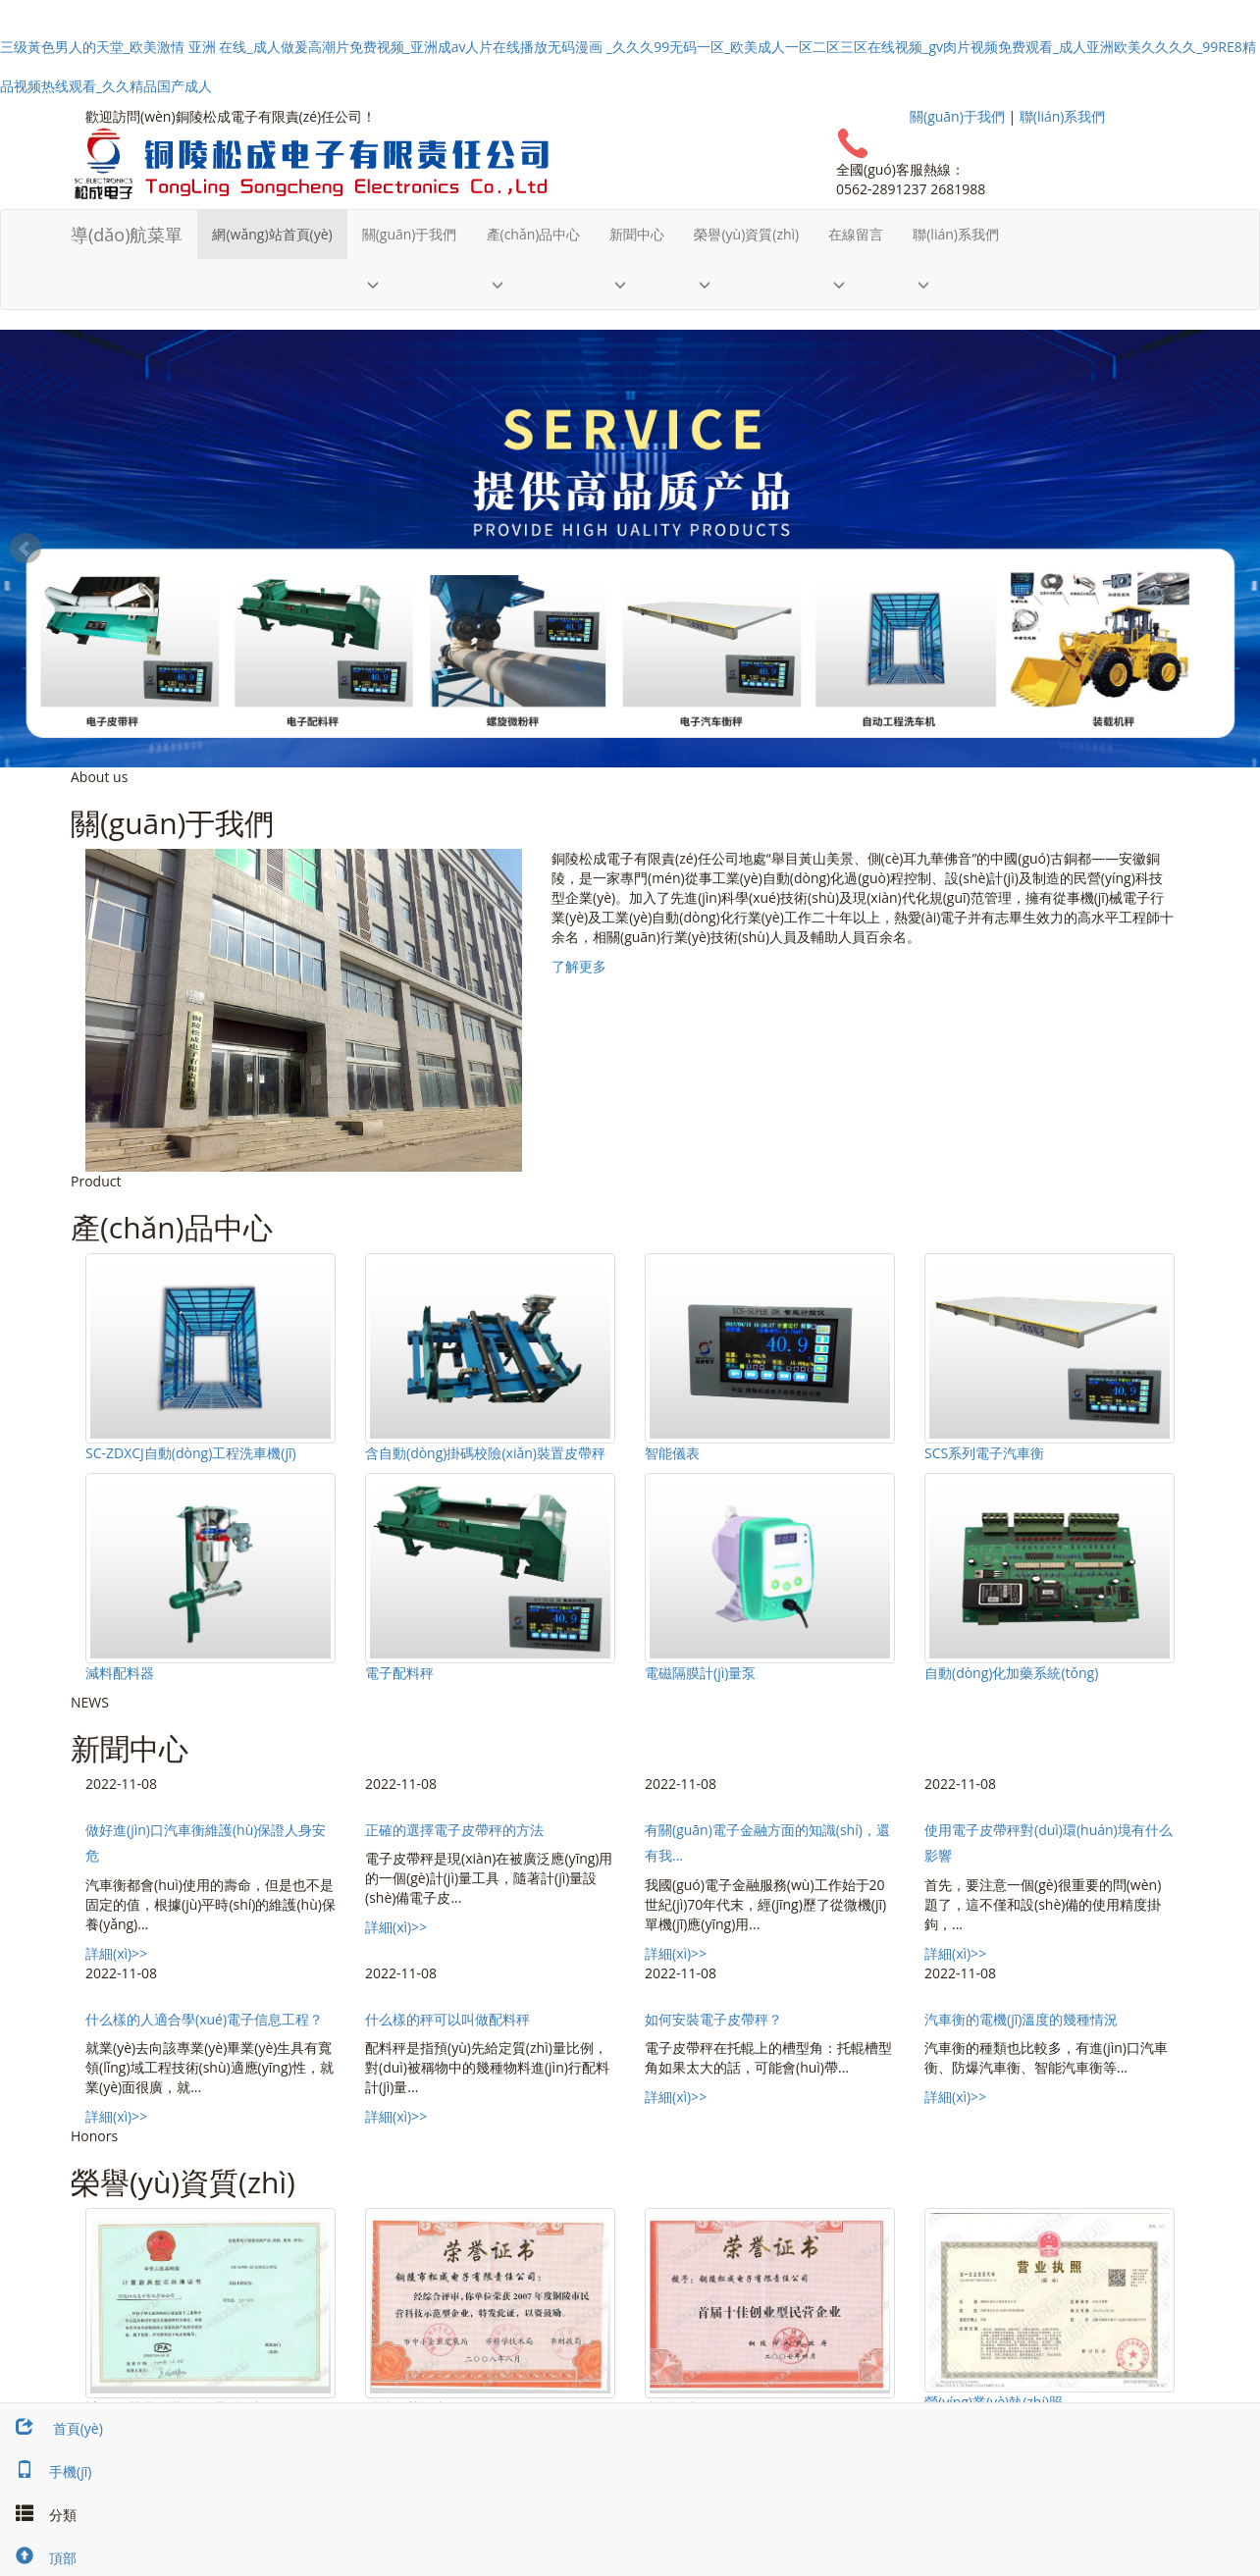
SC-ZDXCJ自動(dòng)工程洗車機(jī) (190, 1453)
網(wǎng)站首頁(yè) (272, 234)
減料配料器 (119, 1672)
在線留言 (855, 234)
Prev (25, 548)
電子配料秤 (399, 1672)
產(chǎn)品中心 (534, 234)
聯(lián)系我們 (1063, 116)
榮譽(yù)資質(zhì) (746, 234)
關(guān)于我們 (957, 116)
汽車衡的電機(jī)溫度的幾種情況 (1021, 2019)
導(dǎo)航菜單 (127, 234)
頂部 (38, 2558)
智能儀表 (672, 1453)
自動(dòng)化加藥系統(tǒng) (1011, 1672)
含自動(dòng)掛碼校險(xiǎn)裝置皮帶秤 (485, 1453)
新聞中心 (636, 234)
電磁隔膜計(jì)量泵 (700, 1672)
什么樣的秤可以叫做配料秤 (447, 2019)
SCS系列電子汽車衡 (984, 1453)
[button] (409, 284)
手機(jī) (45, 2471)
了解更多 (578, 966)
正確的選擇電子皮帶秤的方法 (454, 1829)
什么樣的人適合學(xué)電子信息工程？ (204, 2019)
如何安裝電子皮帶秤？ (713, 2019)
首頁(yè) (51, 2428)
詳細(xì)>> (116, 1953)
